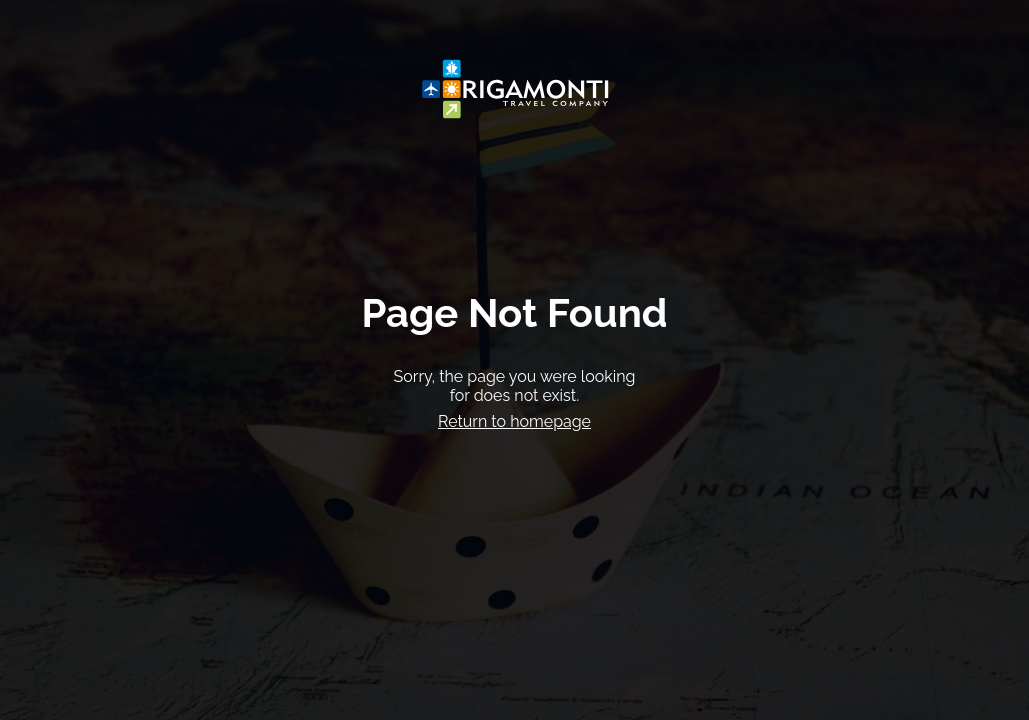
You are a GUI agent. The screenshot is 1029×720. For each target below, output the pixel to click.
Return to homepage (514, 421)
